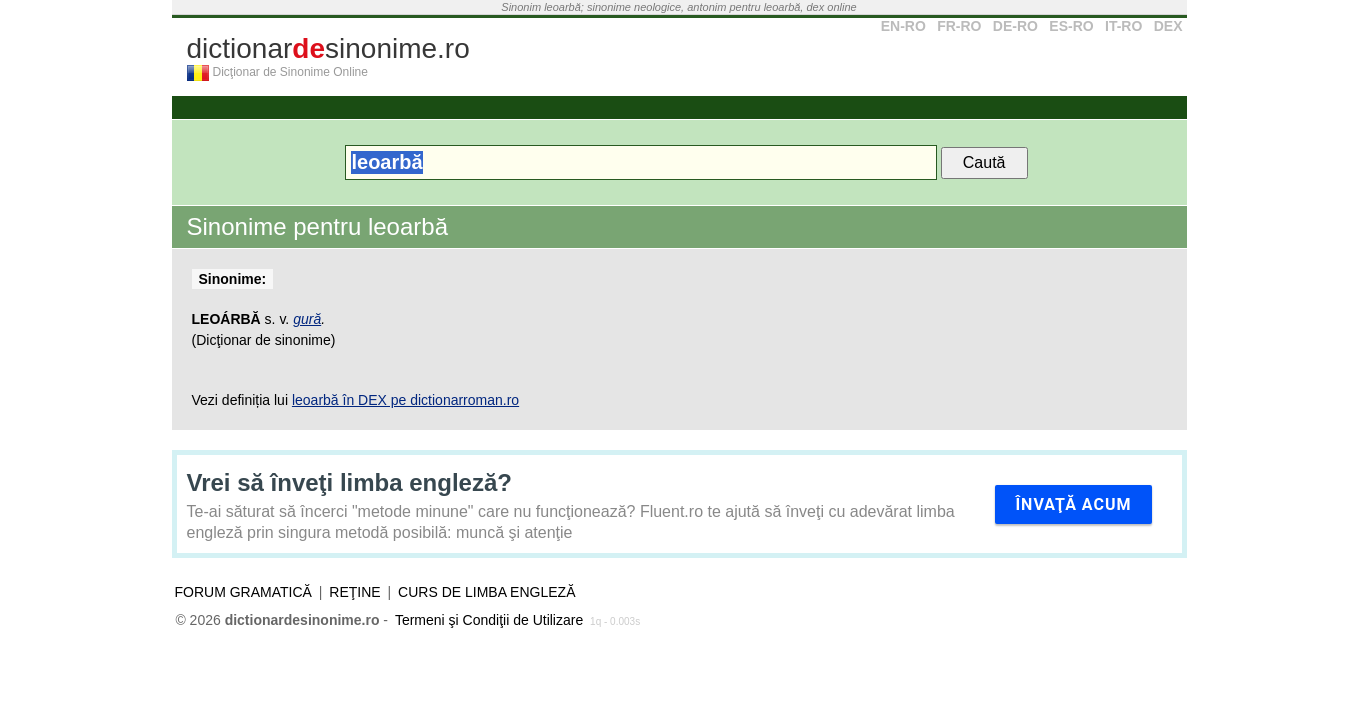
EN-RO (903, 26)
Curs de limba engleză (486, 592)
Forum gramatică (243, 592)
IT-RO (1123, 26)
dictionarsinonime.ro (328, 48)
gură (307, 319)
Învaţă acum (1073, 504)
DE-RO (1015, 26)
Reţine (354, 592)
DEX (1168, 26)
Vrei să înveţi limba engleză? (349, 482)
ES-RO (1071, 26)
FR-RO (959, 26)
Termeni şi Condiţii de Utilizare (489, 620)
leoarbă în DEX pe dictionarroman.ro (405, 400)
